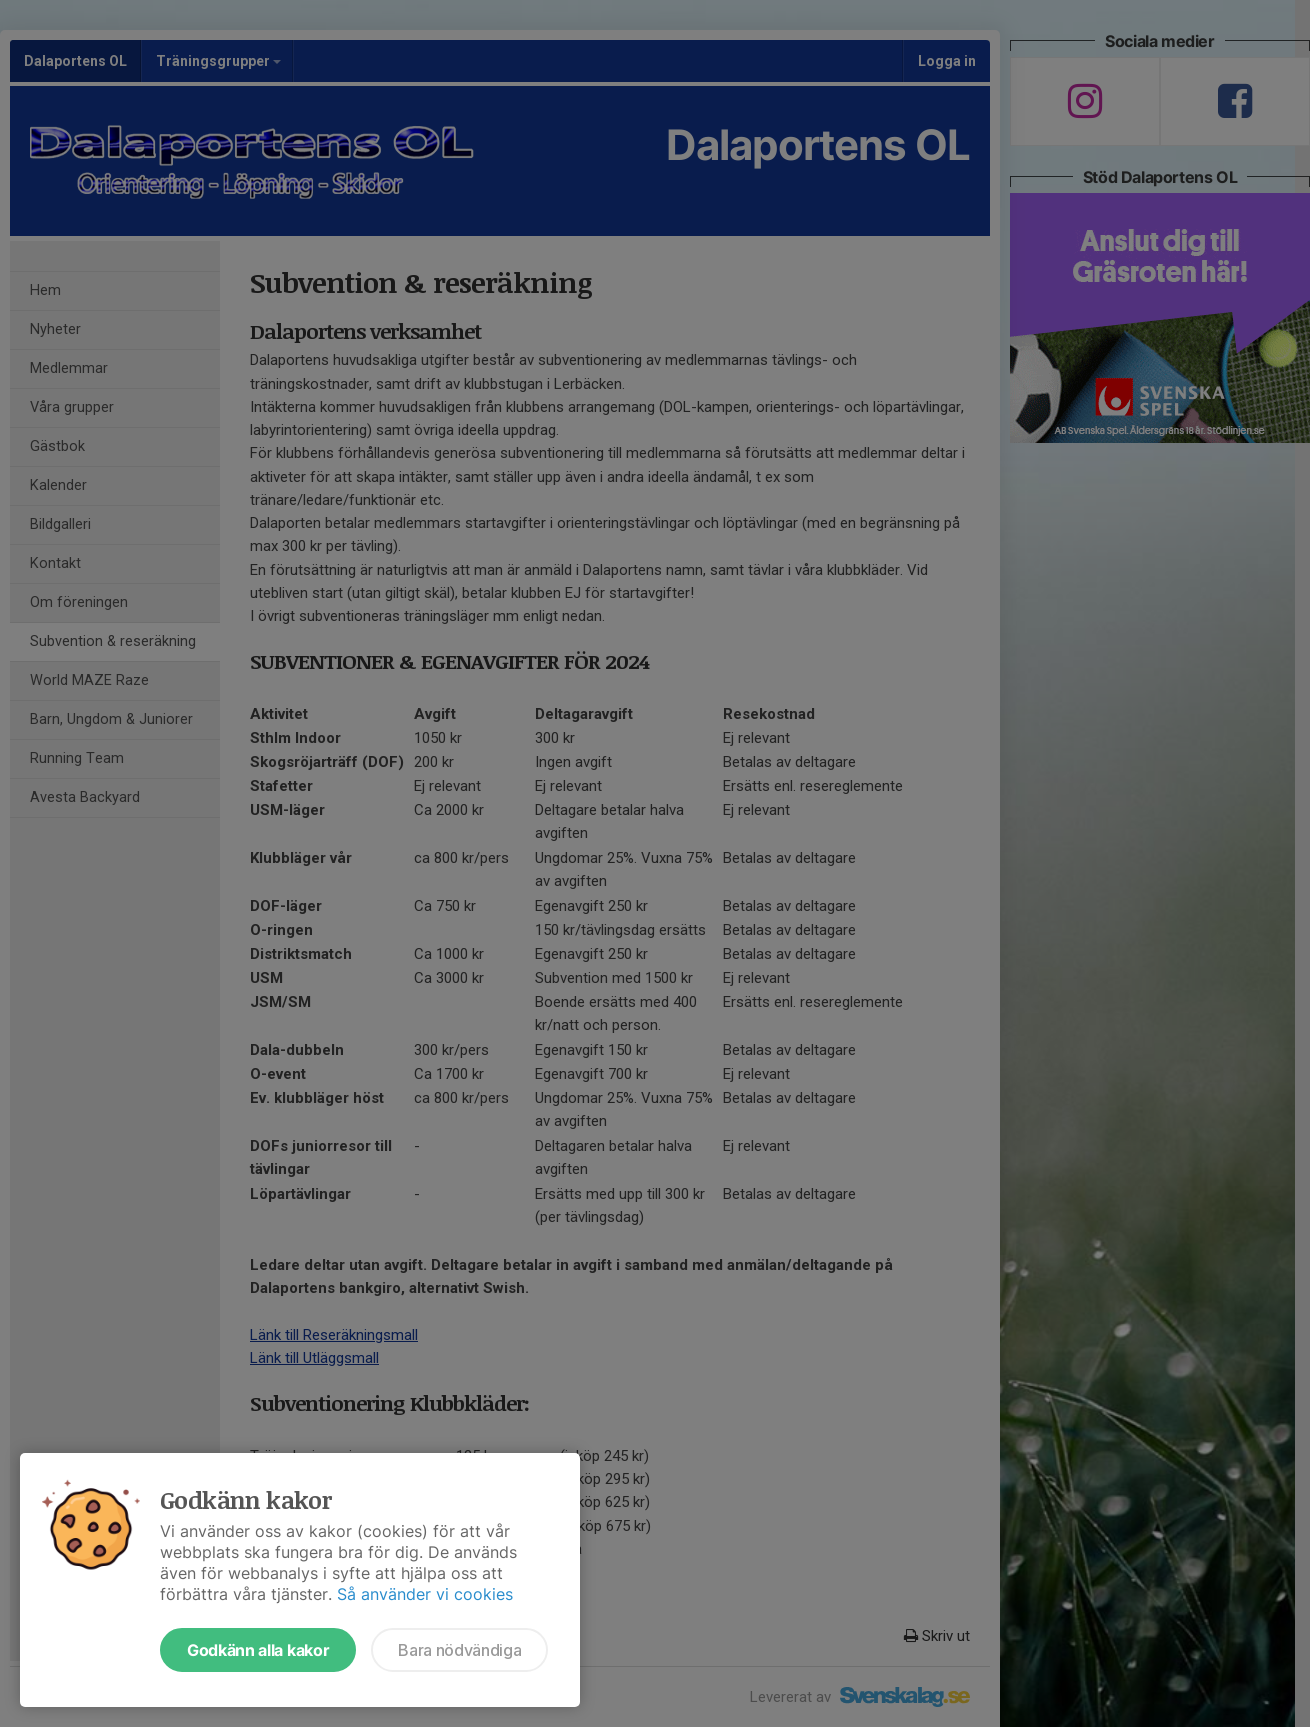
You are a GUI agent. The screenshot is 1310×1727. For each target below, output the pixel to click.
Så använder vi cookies (425, 1594)
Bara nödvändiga (459, 1650)
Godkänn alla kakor (258, 1650)
